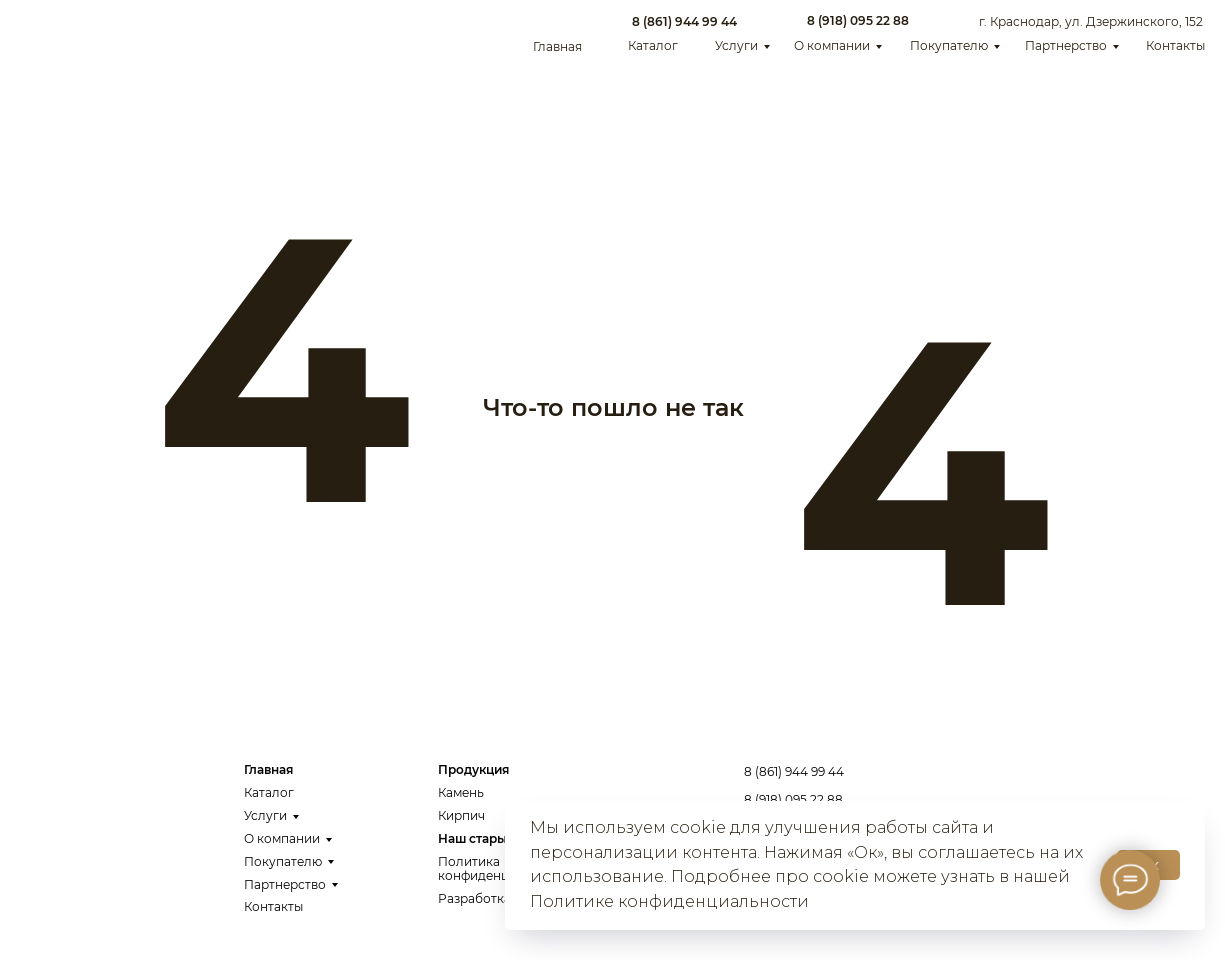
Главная (557, 46)
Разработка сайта (493, 898)
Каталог (653, 45)
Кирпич (461, 815)
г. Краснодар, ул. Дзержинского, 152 (1091, 21)
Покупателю (949, 45)
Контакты (1175, 45)
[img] (80, 33)
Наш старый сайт (492, 838)
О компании (832, 45)
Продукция (473, 769)
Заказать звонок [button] (1103, 789)
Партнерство (1066, 45)
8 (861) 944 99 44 (684, 21)
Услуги (736, 45)
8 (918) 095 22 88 (858, 20)
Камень (461, 792)
